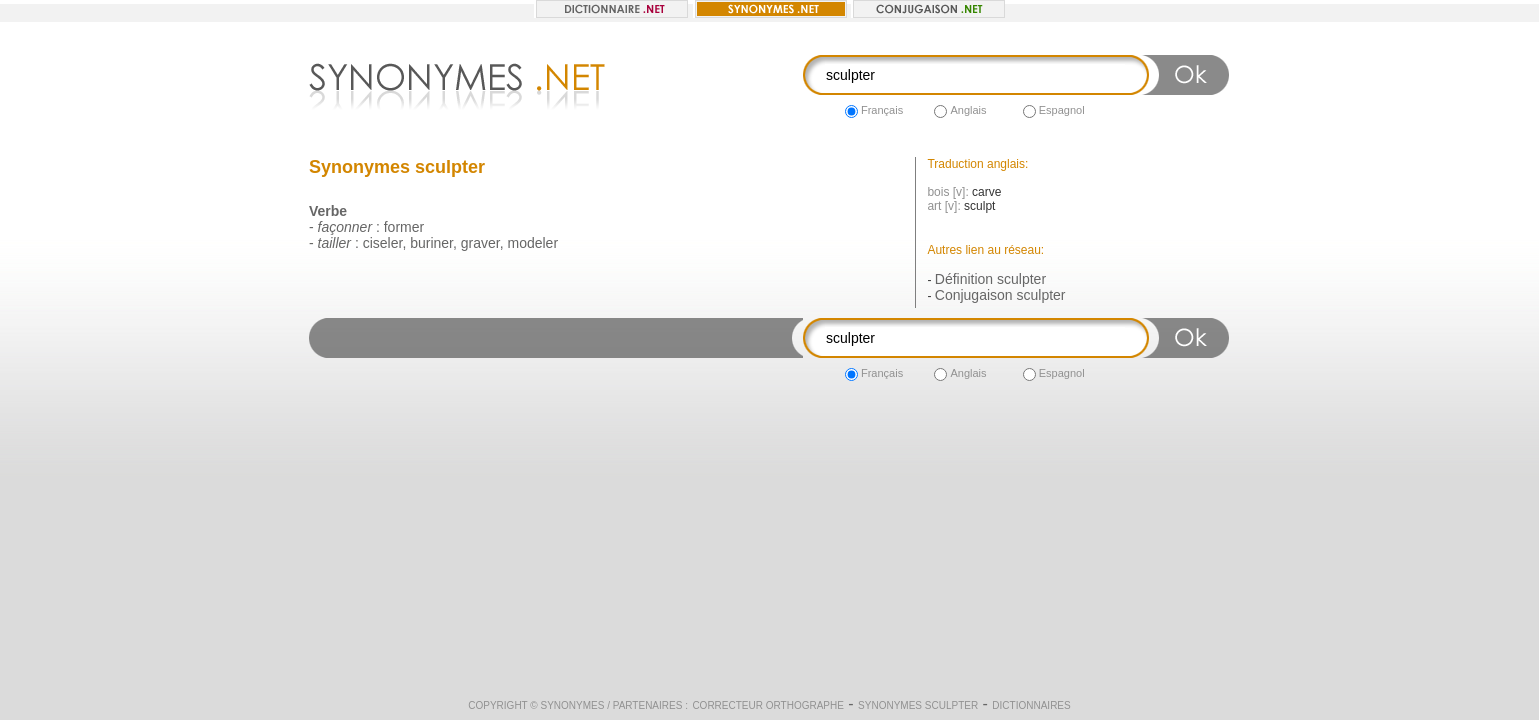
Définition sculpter (990, 279)
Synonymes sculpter (918, 705)
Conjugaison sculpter (1000, 295)
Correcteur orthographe (768, 705)
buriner (431, 243)
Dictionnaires (1031, 705)
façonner (345, 227)
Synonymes (572, 705)
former (404, 227)
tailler (334, 243)
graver (480, 243)
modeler (532, 243)
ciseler (383, 243)
